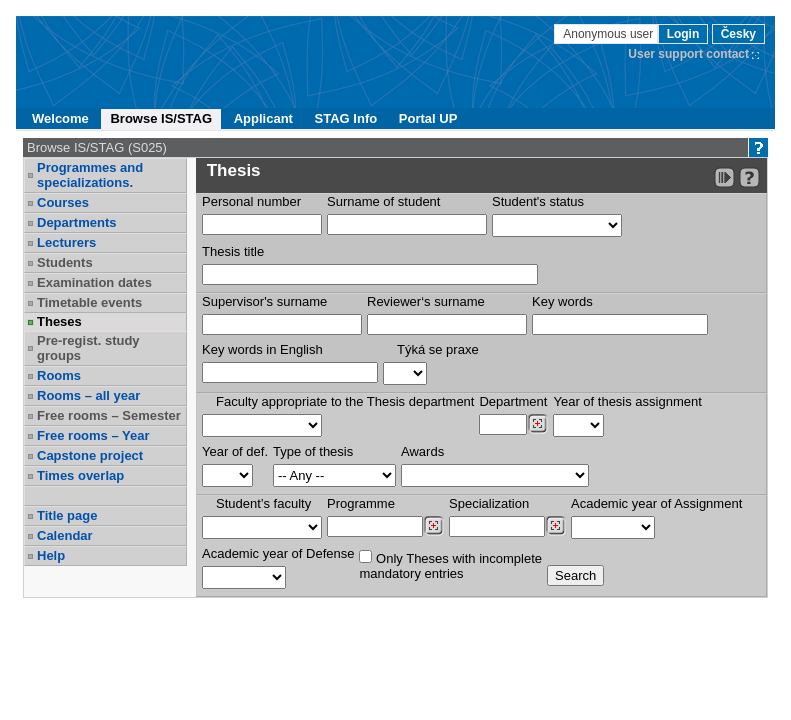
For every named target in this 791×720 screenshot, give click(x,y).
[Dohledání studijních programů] (433, 526)
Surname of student (383, 201)
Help (51, 555)
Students (65, 262)
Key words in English (262, 349)
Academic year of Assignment (656, 503)
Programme (361, 503)
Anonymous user (609, 34)
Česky (738, 34)
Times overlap (80, 475)
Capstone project (90, 455)
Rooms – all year (88, 395)
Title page (67, 515)
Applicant (263, 118)
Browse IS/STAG (161, 118)
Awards (422, 451)
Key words (562, 301)
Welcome (60, 118)
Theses (59, 321)
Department (513, 401)
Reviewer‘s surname (426, 301)
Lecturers (66, 242)
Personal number (251, 201)
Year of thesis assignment (627, 401)
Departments (76, 222)
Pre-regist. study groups (88, 348)
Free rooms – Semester (109, 415)
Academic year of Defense (278, 553)
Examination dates (94, 282)
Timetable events (89, 302)
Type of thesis (313, 451)
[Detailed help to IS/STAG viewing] (749, 177)
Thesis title (233, 251)
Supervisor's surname (264, 301)
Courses (63, 202)
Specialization (489, 503)
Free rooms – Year (93, 435)
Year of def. (235, 451)
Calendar (65, 535)
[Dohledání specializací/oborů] (555, 526)
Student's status (538, 201)
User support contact (688, 54)
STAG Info (346, 118)
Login (683, 34)
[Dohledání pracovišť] (537, 424)
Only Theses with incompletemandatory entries (450, 565)
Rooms (59, 375)
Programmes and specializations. (90, 175)
